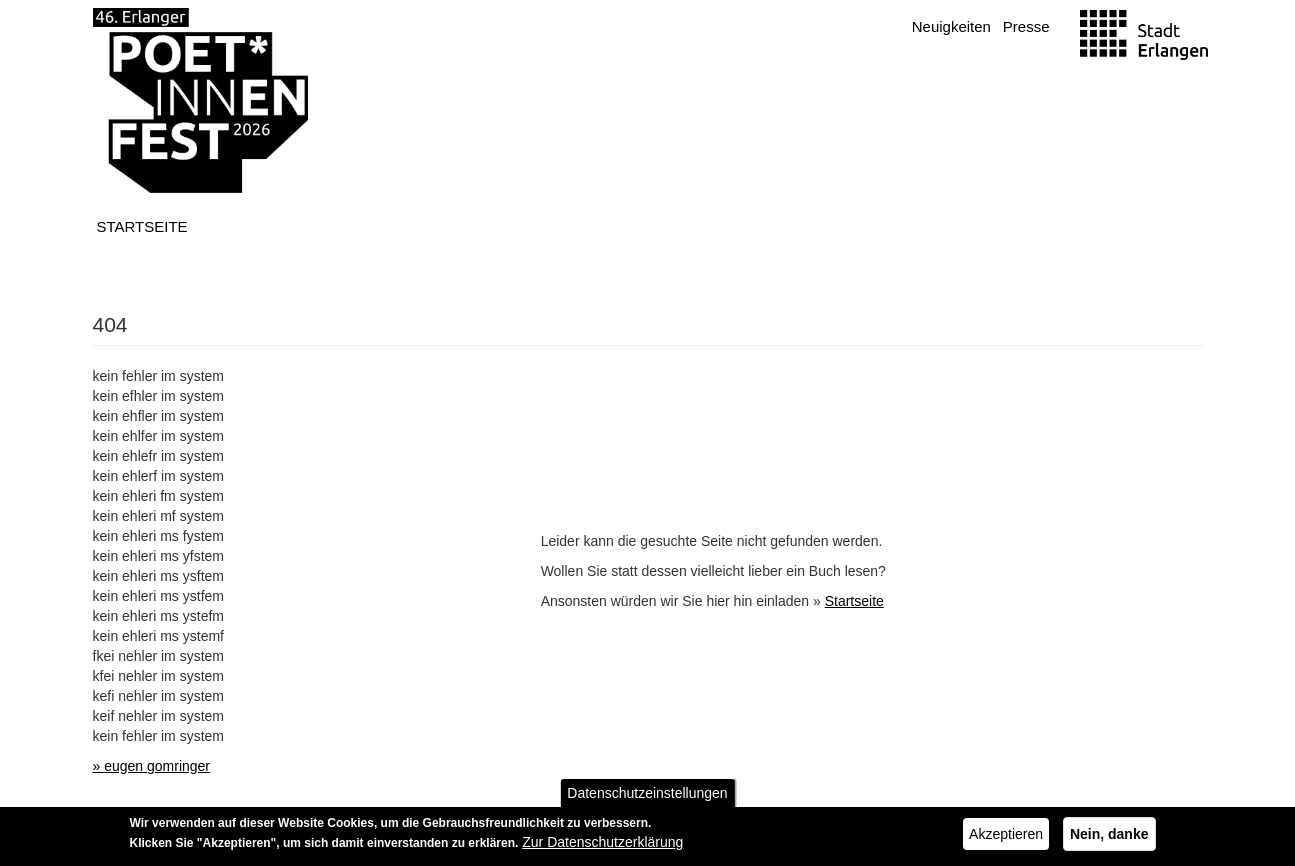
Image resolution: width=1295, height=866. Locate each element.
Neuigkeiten (951, 26)
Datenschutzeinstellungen (647, 795)
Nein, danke (1109, 836)
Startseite (142, 226)
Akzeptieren (1006, 836)
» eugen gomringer (152, 766)
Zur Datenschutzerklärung (602, 844)
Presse (1026, 26)
